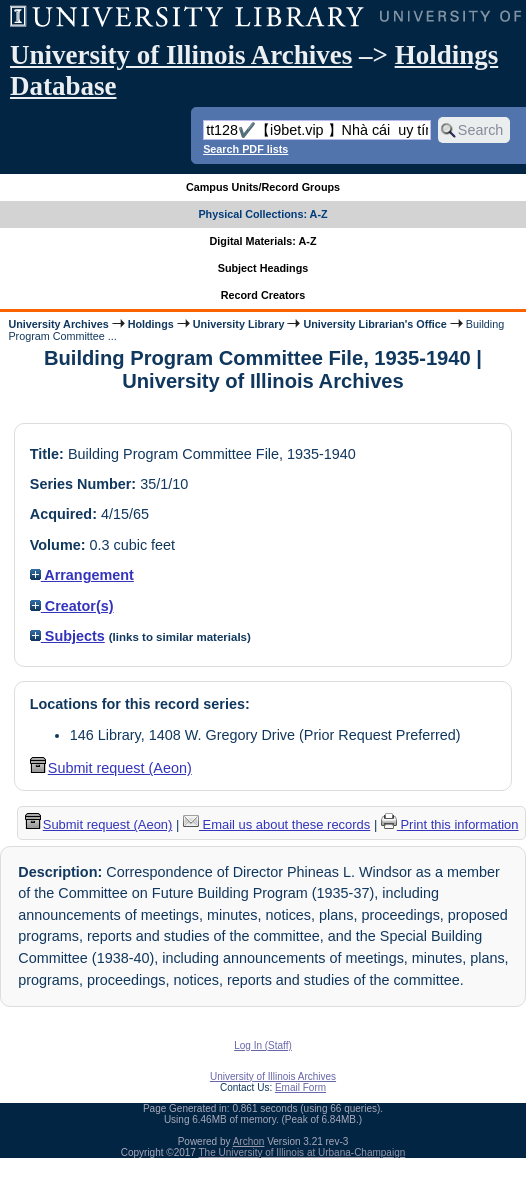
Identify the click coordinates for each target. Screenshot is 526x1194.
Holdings (151, 324)
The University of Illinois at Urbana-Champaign (302, 1152)
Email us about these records (276, 824)
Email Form (300, 1087)
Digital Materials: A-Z (263, 241)
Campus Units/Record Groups (263, 187)
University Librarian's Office (374, 324)
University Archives (58, 324)
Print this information (450, 824)
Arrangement (82, 575)
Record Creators (263, 295)
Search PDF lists (245, 149)
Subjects (67, 636)
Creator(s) (72, 606)
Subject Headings (263, 268)
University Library (239, 324)
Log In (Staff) (263, 1045)
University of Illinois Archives (181, 55)
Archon (249, 1141)
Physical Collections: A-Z (262, 214)
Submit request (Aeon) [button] (111, 768)
